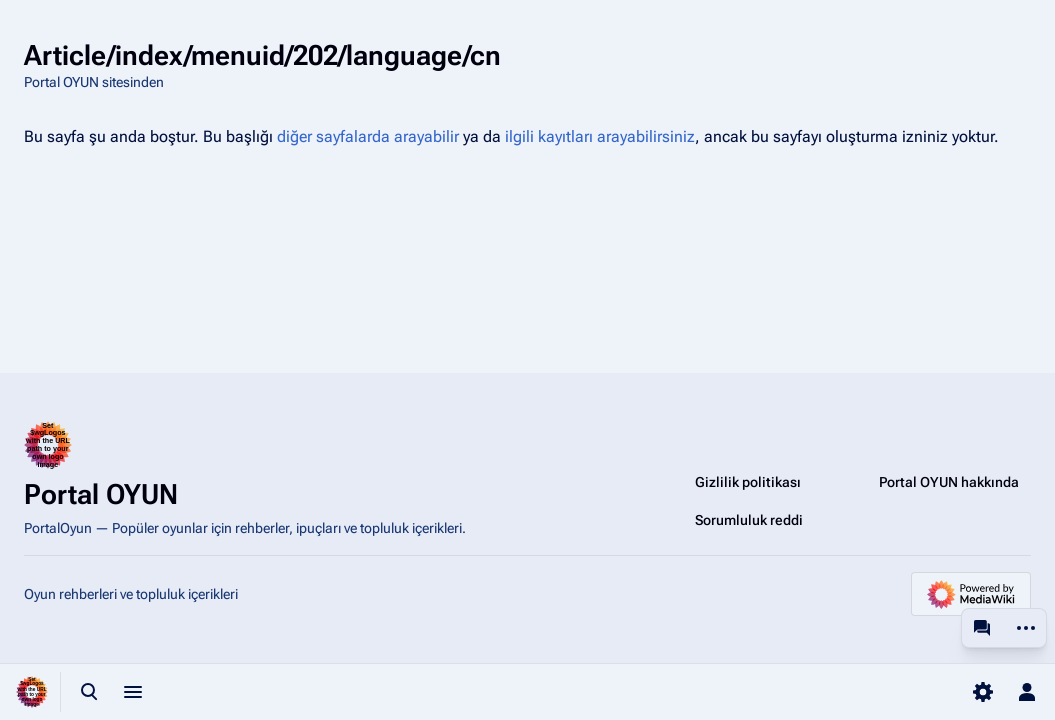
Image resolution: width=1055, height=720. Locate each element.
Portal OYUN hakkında (949, 482)
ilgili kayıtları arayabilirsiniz (600, 136)
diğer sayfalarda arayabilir (368, 136)
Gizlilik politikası (748, 482)
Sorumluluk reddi (749, 520)
